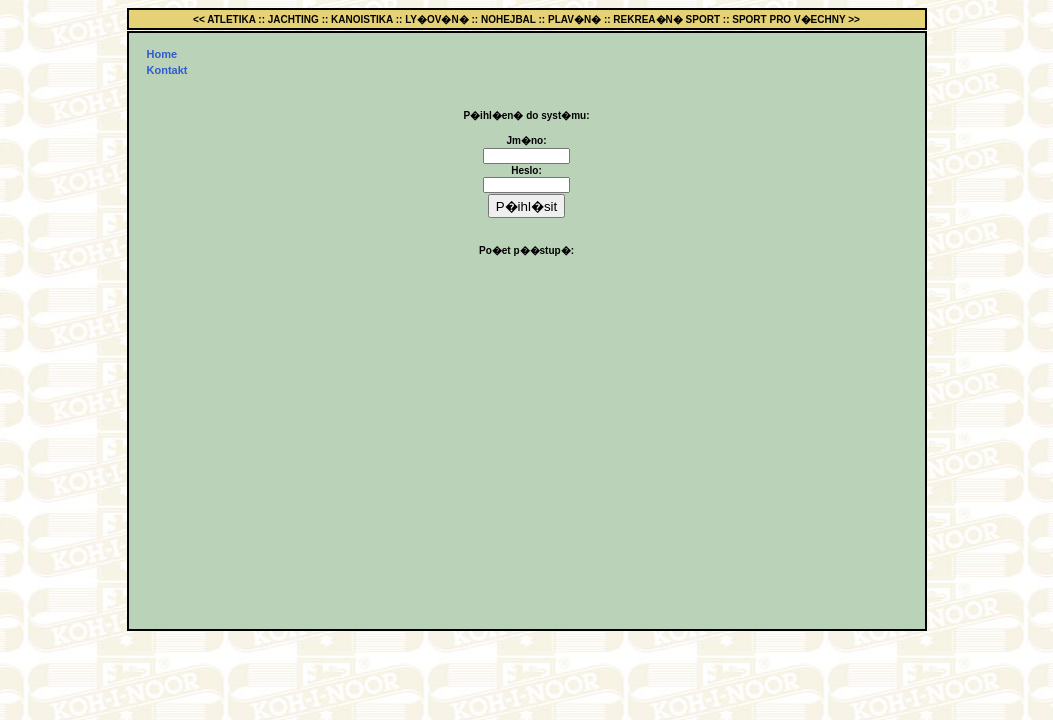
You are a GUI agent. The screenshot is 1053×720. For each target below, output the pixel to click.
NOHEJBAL (508, 19)
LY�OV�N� (437, 19)
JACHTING (293, 19)
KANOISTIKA (362, 19)
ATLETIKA (231, 19)
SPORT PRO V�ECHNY (788, 19)
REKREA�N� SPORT (666, 19)
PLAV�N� (574, 19)
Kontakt (167, 70)
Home (162, 54)
